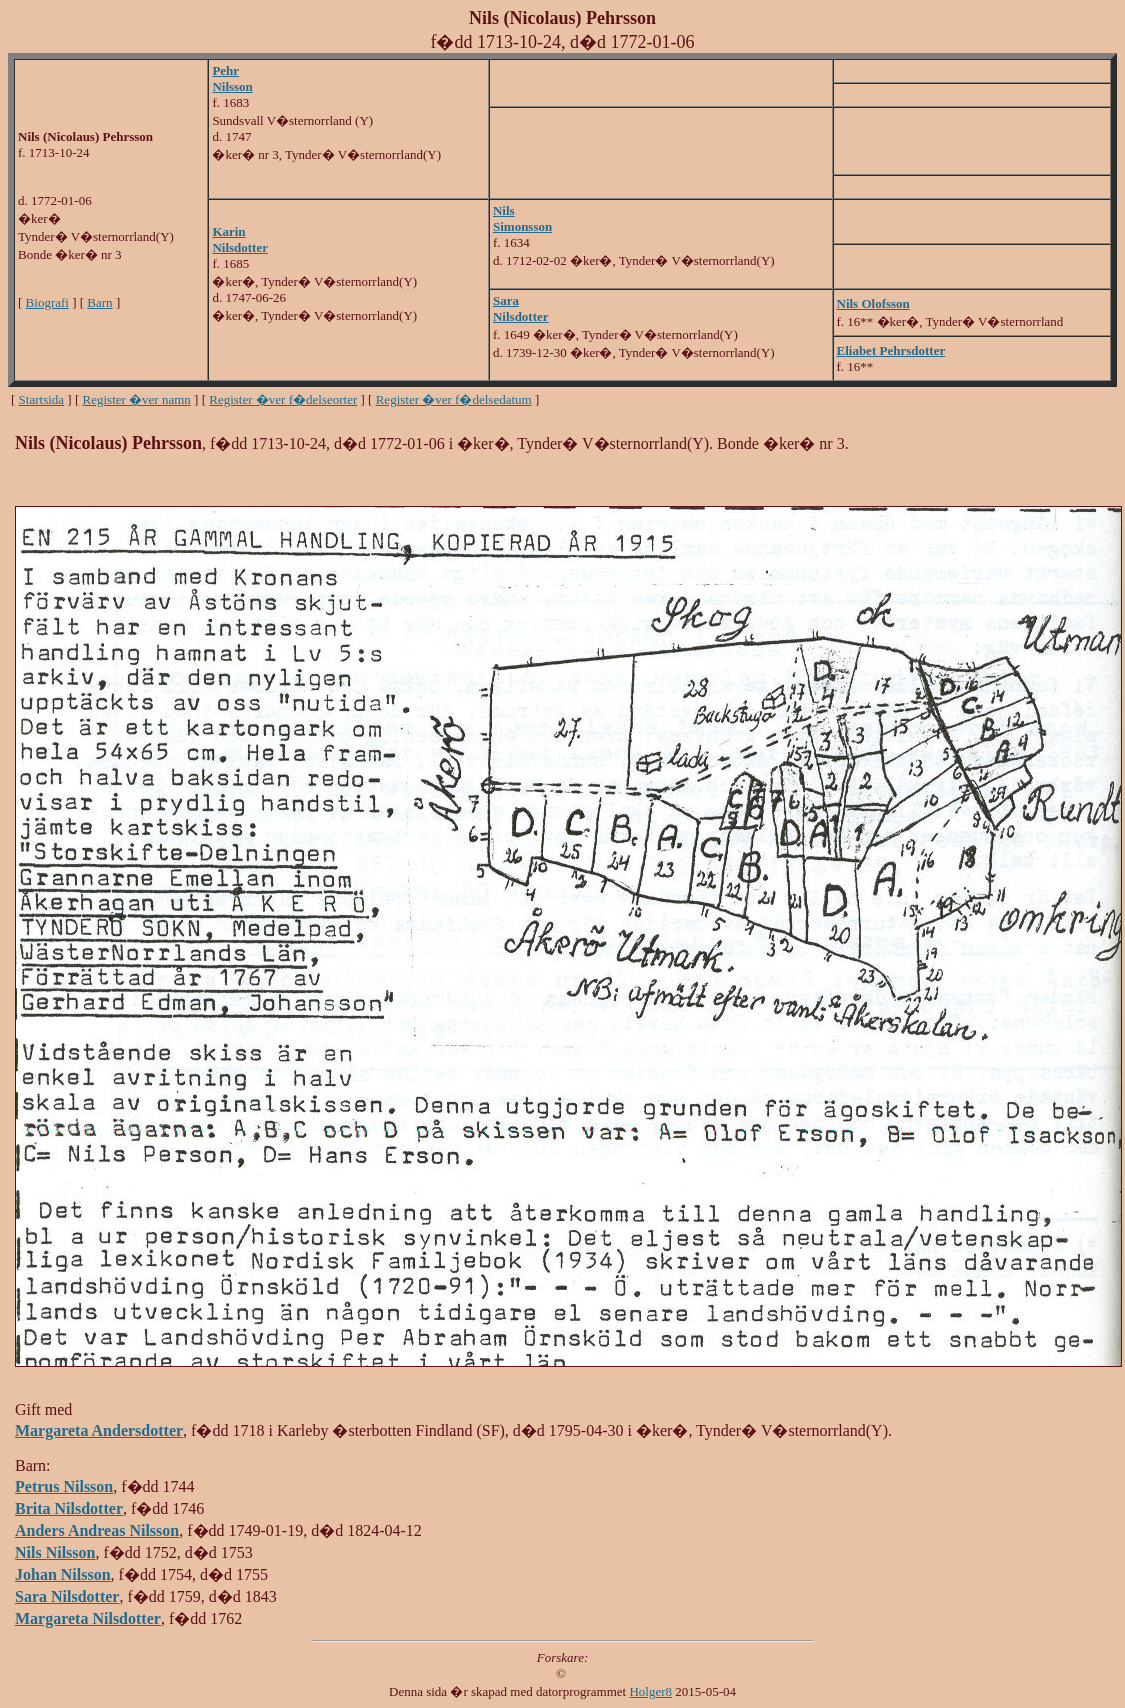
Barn (99, 302)
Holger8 (650, 1691)
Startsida (42, 399)
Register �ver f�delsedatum (454, 399)
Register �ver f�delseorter (283, 399)
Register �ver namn (137, 399)
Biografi (47, 302)
